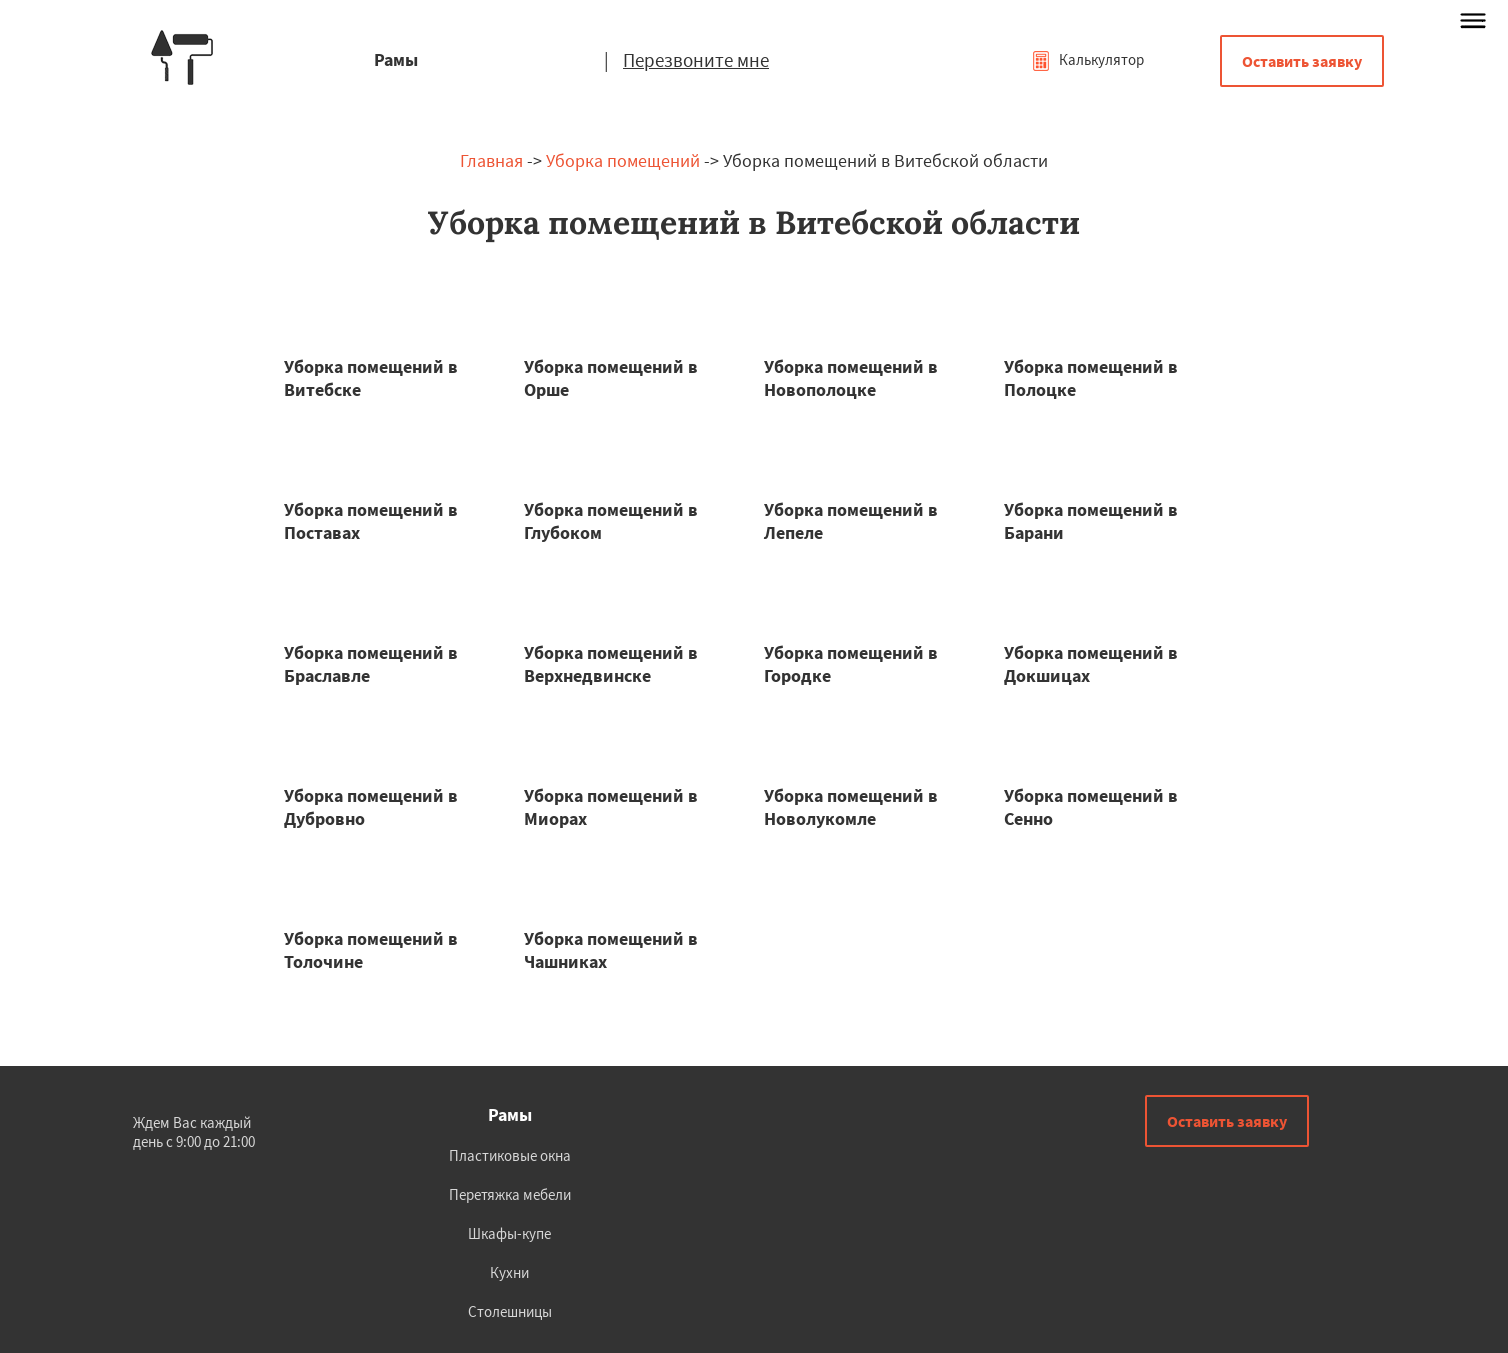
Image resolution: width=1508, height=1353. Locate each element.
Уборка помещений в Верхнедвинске (611, 664)
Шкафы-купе (509, 1233)
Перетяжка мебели (510, 1194)
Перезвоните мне (696, 60)
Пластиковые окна (510, 1155)
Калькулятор (1087, 59)
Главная (491, 160)
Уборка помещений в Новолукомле (851, 807)
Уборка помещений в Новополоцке (851, 378)
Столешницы (510, 1311)
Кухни (509, 1272)
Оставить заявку (1302, 61)
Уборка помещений (623, 160)
